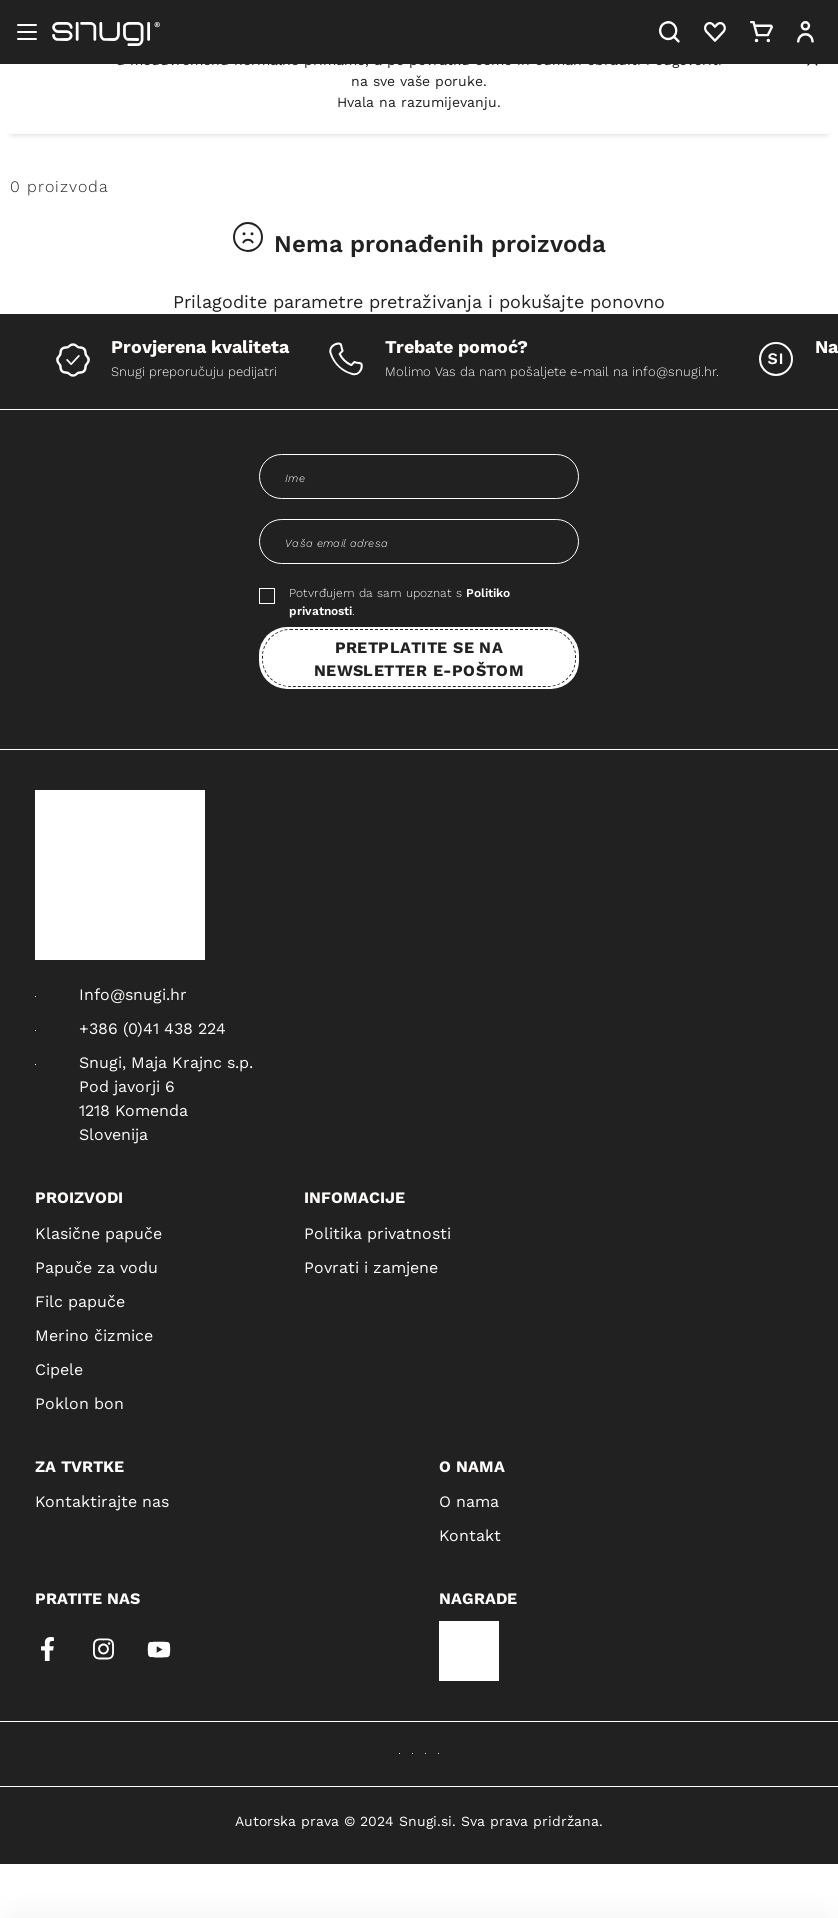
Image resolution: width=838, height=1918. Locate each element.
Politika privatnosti (377, 1232)
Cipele (59, 1368)
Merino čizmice (94, 1334)
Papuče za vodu (96, 1266)
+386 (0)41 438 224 (152, 1027)
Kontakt (470, 1534)
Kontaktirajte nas (102, 1500)
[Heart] (715, 32)
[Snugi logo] (106, 32)
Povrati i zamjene (371, 1266)
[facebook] (47, 1649)
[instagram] (103, 1649)
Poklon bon (79, 1402)
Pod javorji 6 (127, 1085)
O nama (469, 1500)
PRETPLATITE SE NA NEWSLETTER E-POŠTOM (419, 658)
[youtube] (159, 1649)
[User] (805, 32)
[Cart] (761, 32)
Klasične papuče (98, 1232)
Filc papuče (80, 1300)
